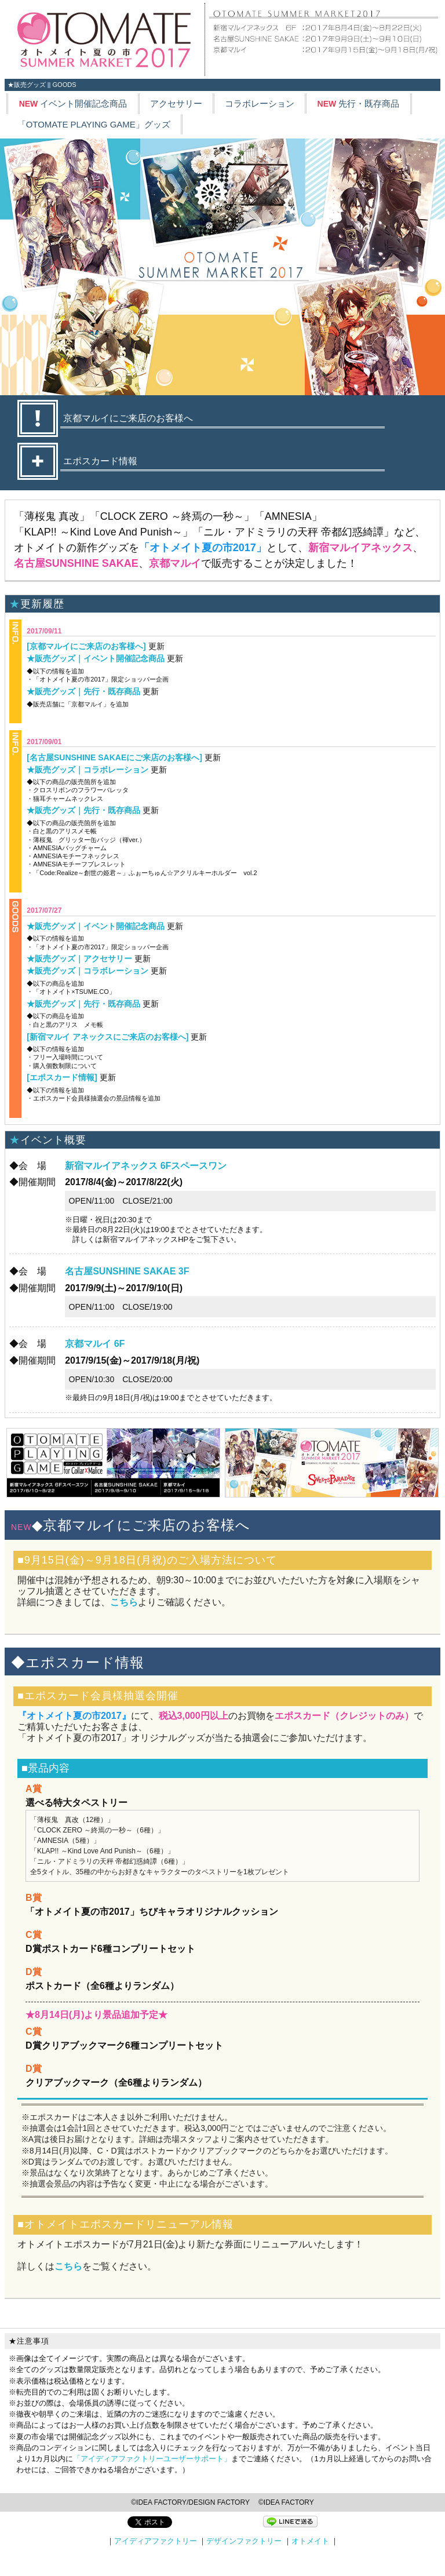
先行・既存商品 (359, 103)
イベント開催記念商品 (73, 103)
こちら (124, 1602)
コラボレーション (259, 103)
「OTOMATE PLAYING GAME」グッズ (93, 124)
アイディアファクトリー (155, 2541)
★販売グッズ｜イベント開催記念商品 (96, 658)
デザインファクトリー (244, 2541)
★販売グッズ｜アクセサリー (79, 958)
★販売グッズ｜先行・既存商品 (83, 691)
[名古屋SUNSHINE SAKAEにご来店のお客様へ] (114, 757)
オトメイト (310, 2541)
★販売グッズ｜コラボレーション (87, 769)
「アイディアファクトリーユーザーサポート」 (152, 2458)
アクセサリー (176, 103)
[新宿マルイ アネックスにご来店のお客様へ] (107, 1036)
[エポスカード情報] (62, 1077)
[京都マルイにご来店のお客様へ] (86, 646)
